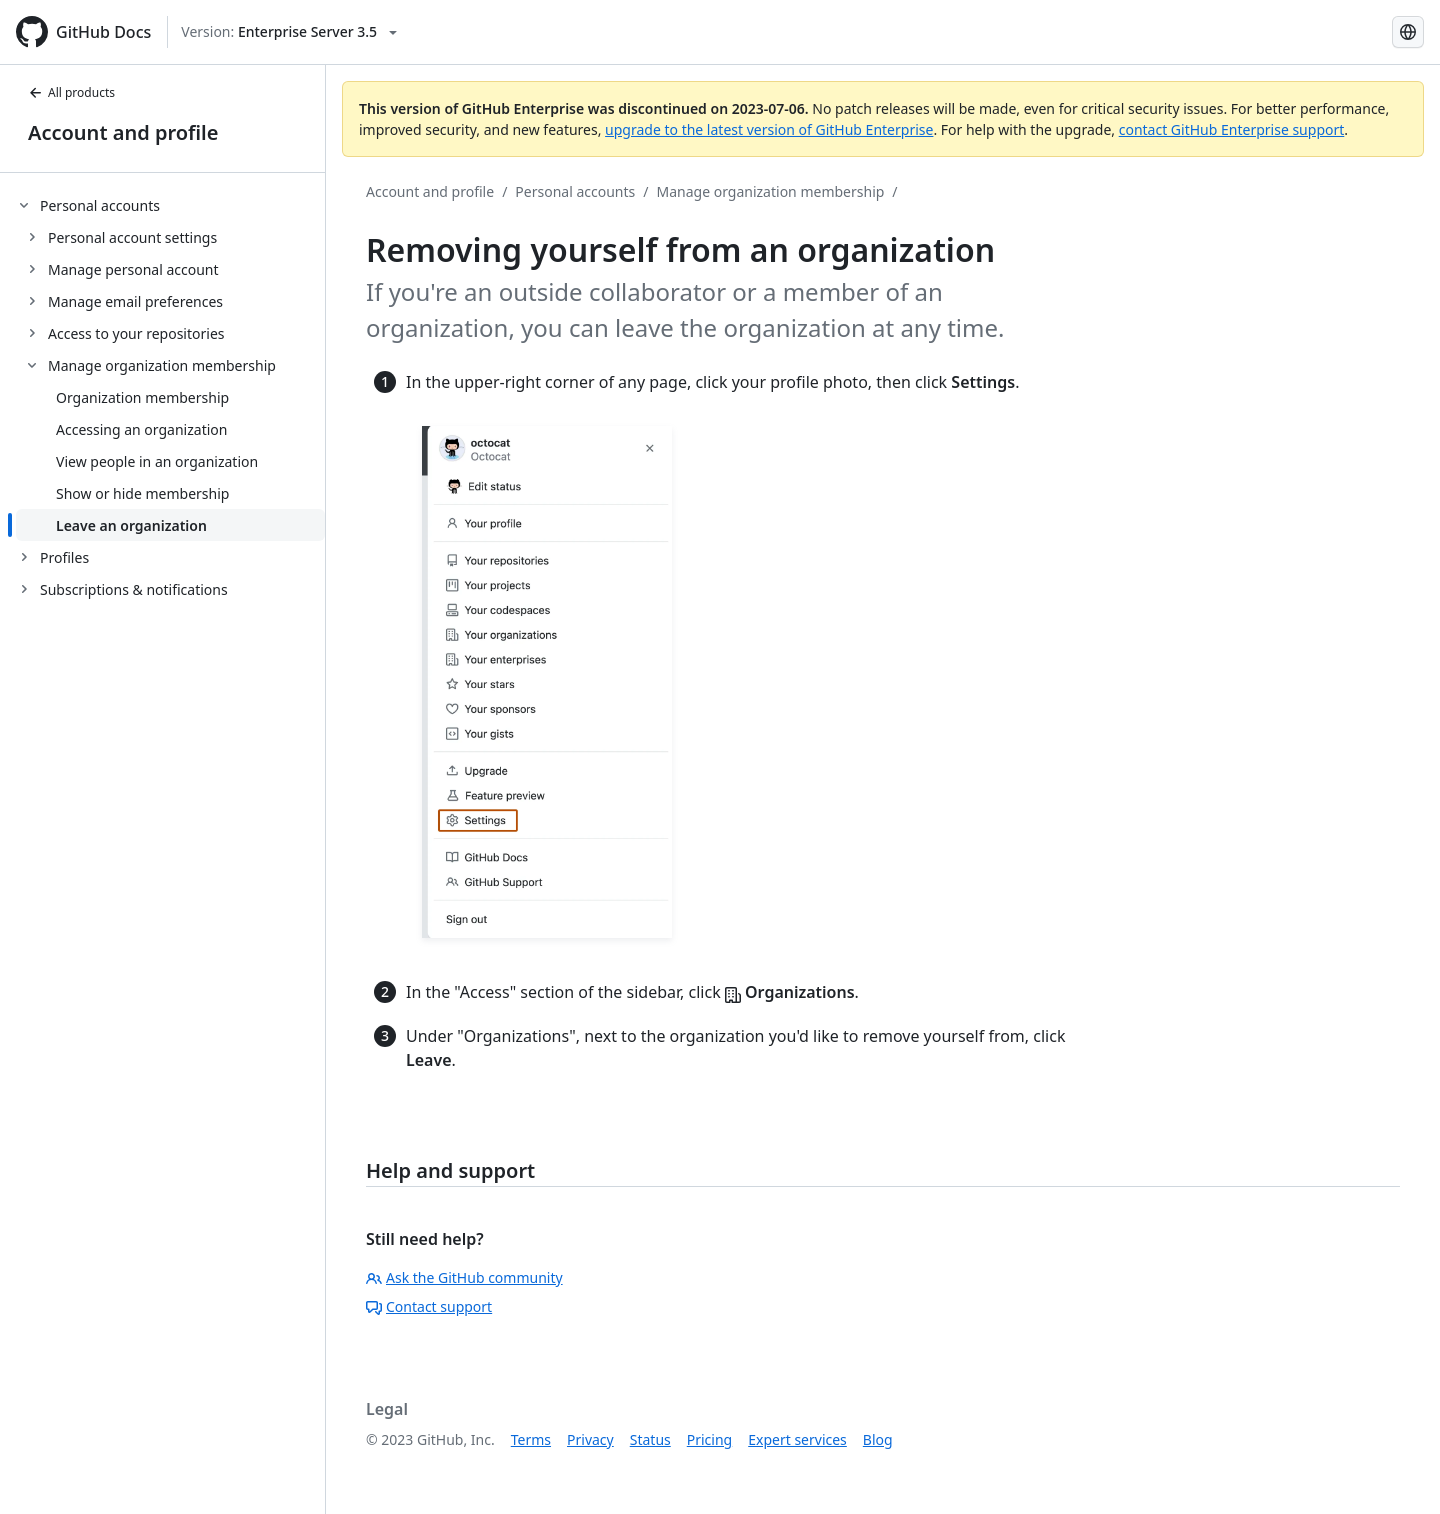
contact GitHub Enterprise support (1232, 129)
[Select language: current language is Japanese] (1408, 32)
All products (71, 92)
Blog (878, 1439)
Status (650, 1439)
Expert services (797, 1439)
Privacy (590, 1439)
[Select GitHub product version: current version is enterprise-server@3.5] (289, 32)
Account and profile (123, 132)
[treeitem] (170, 365)
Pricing (709, 1439)
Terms (531, 1439)
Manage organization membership (771, 191)
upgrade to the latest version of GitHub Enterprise (769, 129)
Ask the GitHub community (464, 1277)
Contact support (429, 1306)
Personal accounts (575, 191)
